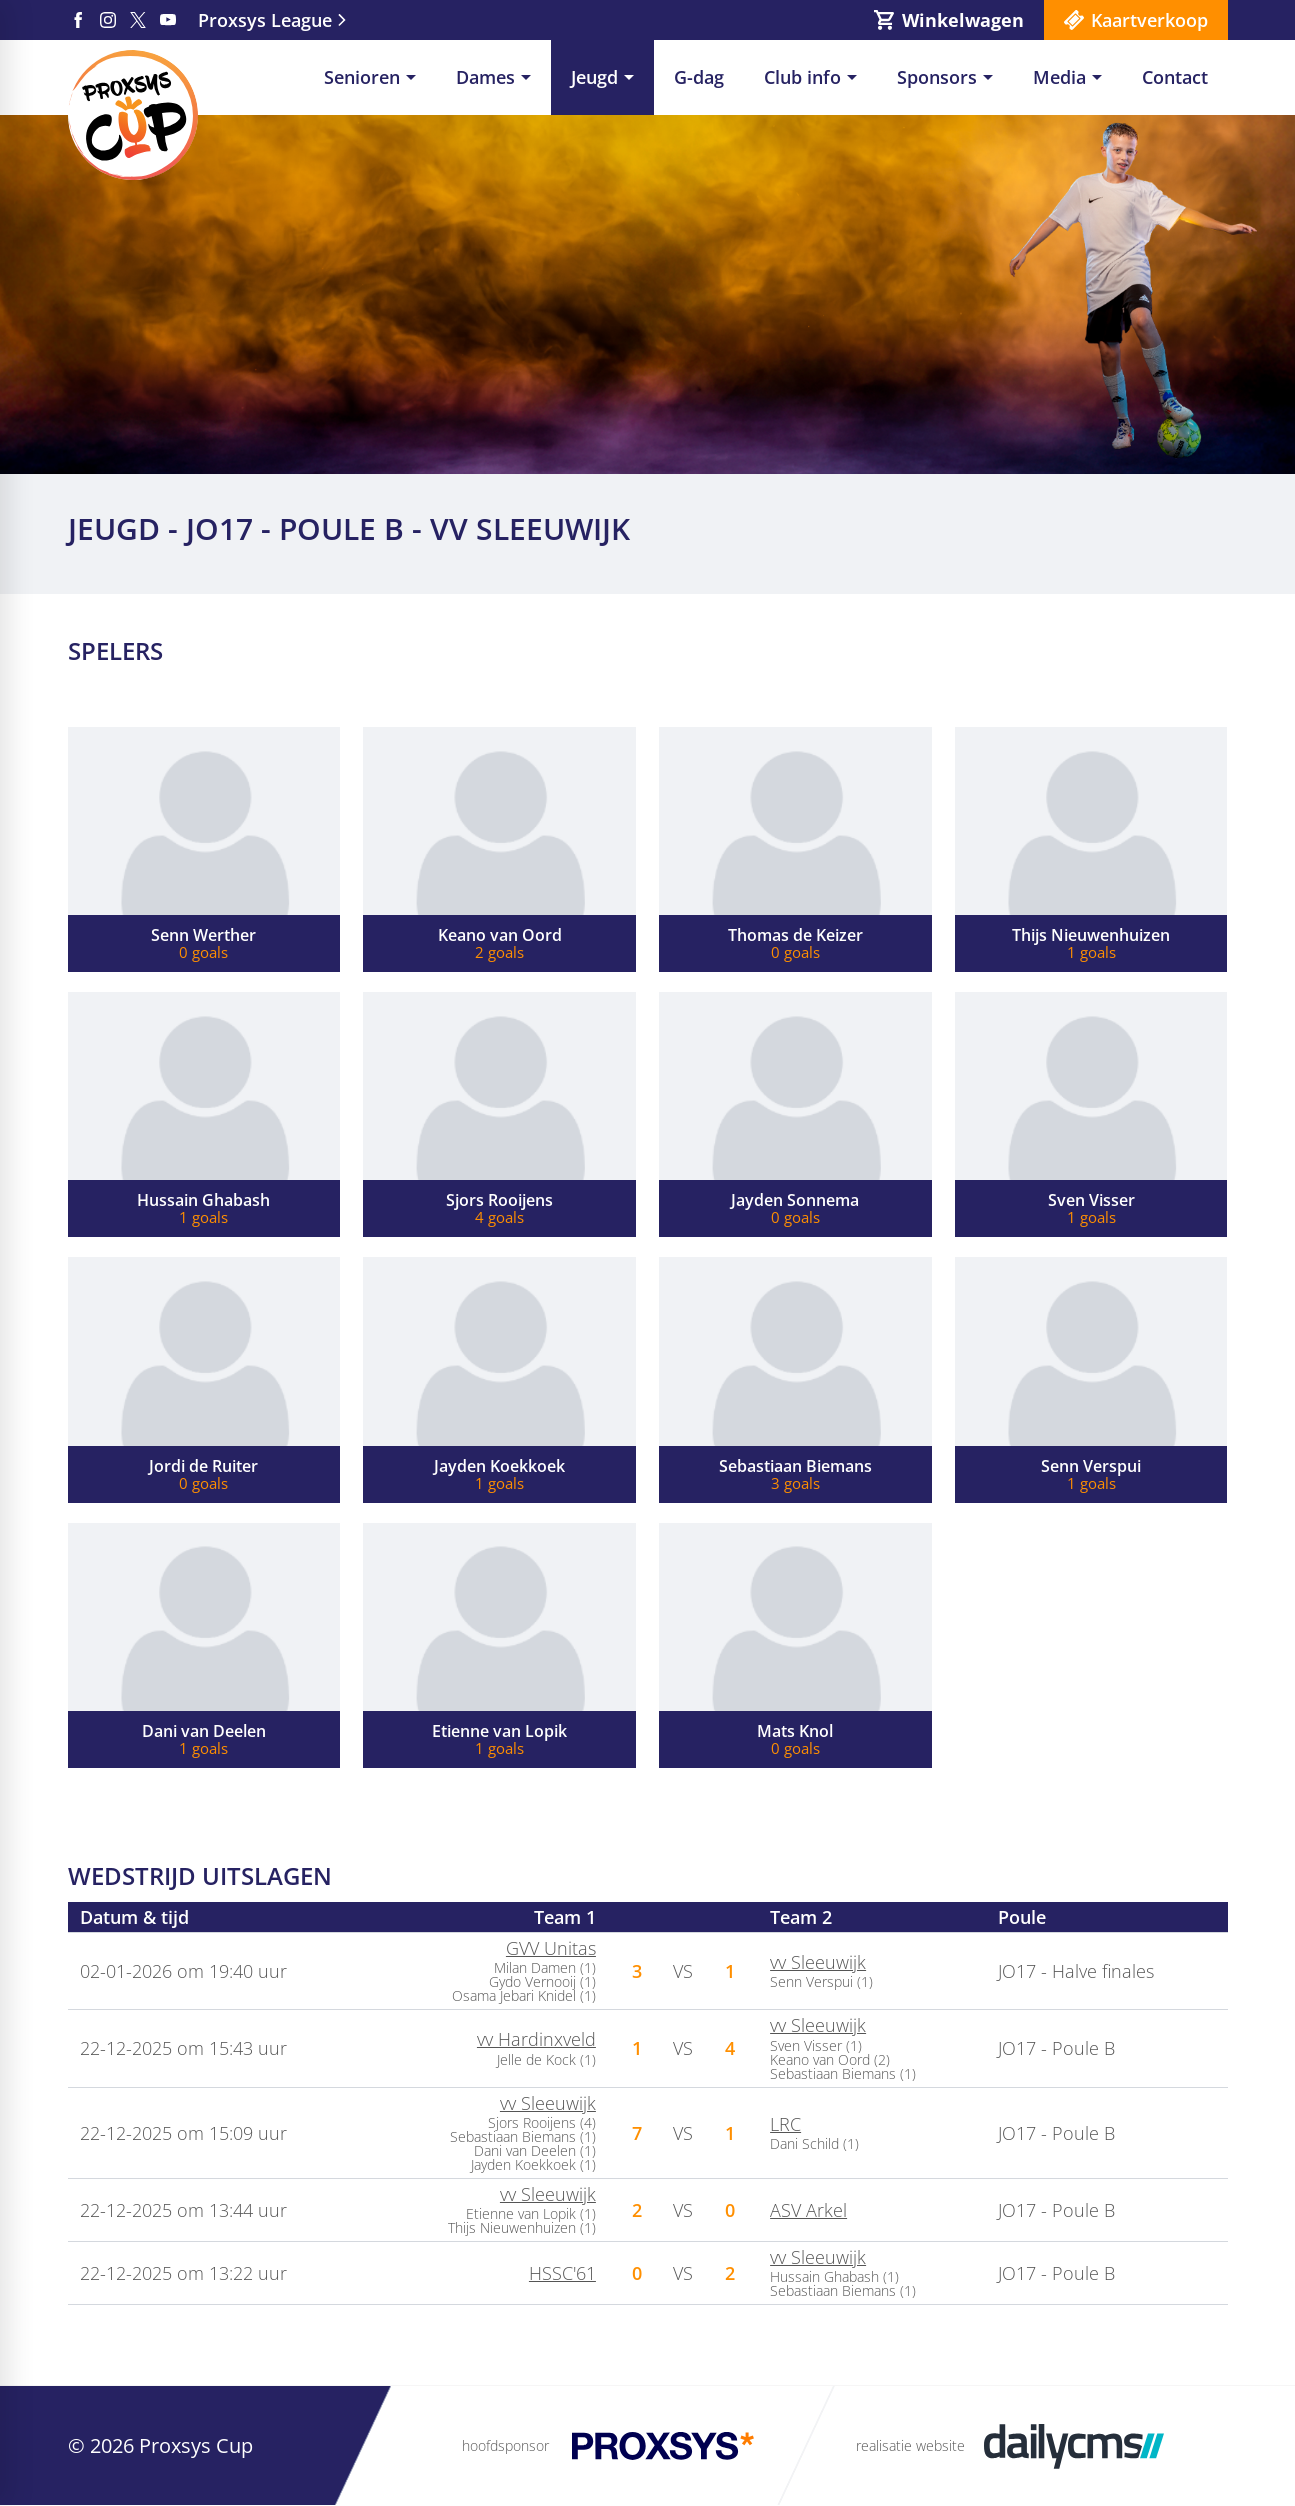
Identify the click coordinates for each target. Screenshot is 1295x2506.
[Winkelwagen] (948, 20)
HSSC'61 (562, 2273)
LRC (785, 2124)
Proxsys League (265, 20)
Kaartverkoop (1149, 20)
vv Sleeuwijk (818, 1962)
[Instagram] (108, 20)
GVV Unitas (551, 1948)
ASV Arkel (808, 2210)
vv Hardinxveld (536, 2039)
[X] (138, 20)
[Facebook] (78, 20)
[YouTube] (168, 20)
